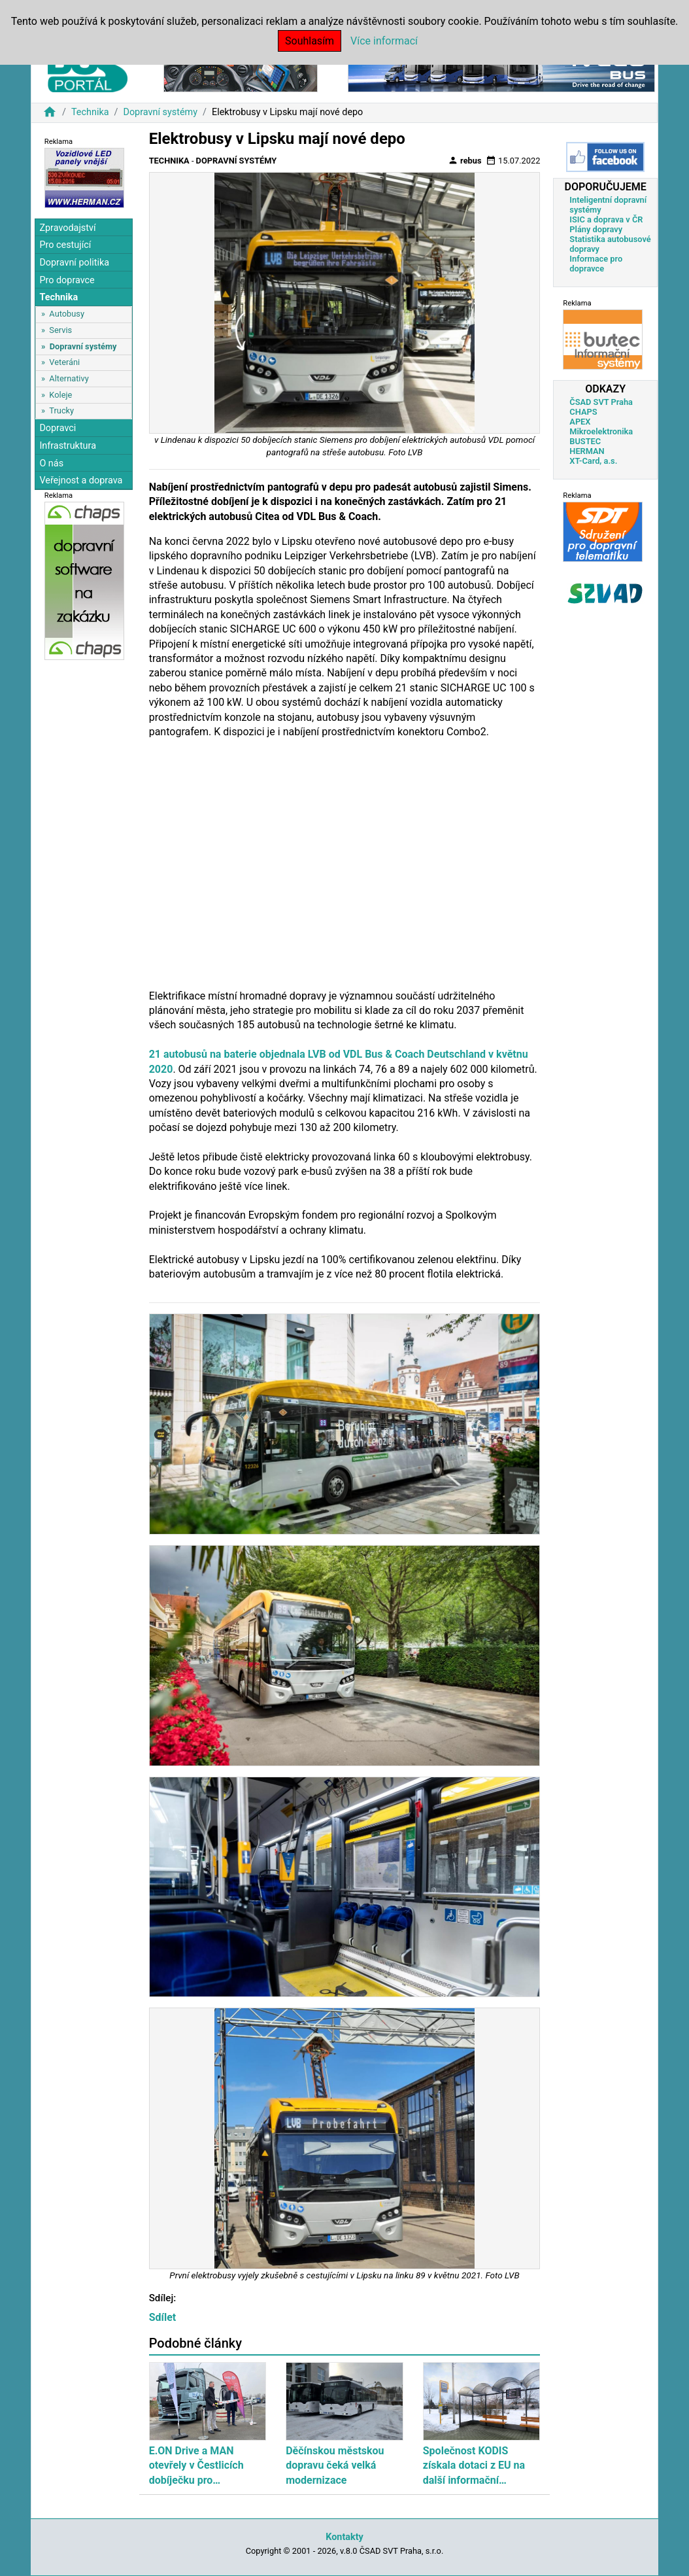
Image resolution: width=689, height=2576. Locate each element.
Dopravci (57, 428)
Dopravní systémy (160, 112)
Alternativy (68, 378)
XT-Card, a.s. (593, 461)
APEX (579, 421)
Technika (90, 112)
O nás (51, 463)
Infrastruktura (67, 445)
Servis (60, 330)
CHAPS (583, 412)
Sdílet (162, 2317)
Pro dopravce (66, 280)
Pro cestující (65, 245)
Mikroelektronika (601, 431)
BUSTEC (585, 441)
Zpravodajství (67, 228)
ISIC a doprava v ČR (606, 219)
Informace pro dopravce (595, 263)
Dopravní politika (74, 262)
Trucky (61, 410)
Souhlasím (309, 41)
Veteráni (64, 362)
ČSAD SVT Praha (601, 402)
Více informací (384, 41)
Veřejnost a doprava (80, 480)
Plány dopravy (595, 229)
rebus (465, 160)
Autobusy (66, 314)
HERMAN (586, 451)
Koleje (60, 395)
